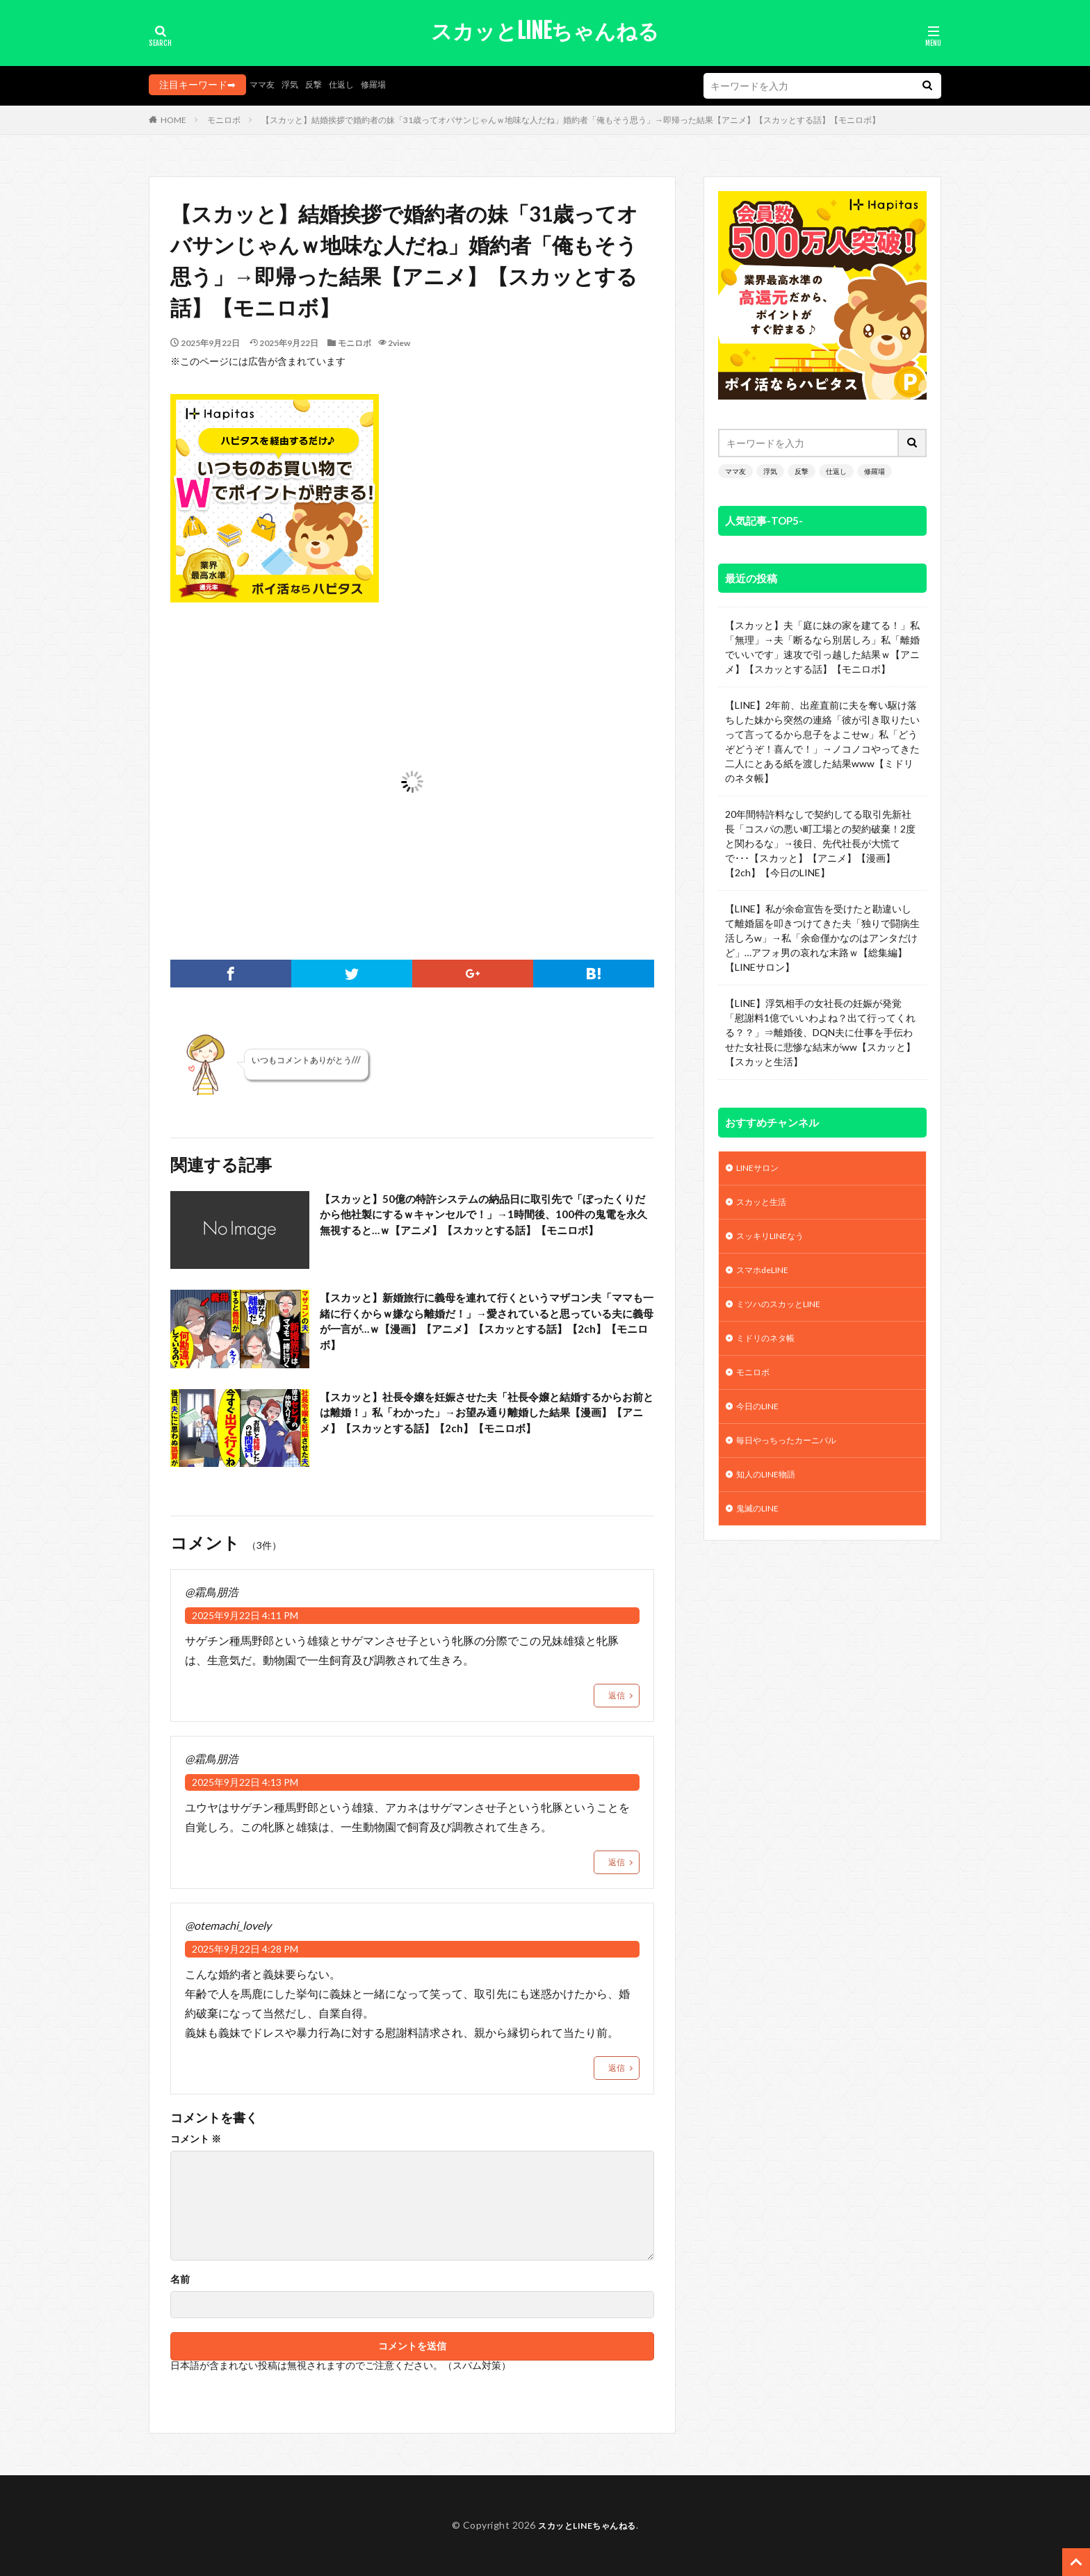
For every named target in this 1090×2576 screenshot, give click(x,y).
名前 (180, 2279)
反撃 (322, 84)
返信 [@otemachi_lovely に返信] (616, 2067)
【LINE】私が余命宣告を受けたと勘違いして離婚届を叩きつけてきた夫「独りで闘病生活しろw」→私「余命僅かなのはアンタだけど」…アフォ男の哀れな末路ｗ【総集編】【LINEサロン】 (822, 938)
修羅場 (389, 84)
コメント (195, 2139)
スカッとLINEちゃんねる (545, 31)
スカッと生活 (766, 1205)
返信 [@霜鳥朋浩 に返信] (616, 1695)
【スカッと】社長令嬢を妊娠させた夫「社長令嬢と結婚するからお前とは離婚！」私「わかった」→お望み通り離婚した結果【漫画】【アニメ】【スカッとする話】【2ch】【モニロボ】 (482, 1426)
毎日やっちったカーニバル (794, 1458)
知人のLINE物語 (771, 1494)
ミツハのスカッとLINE (786, 1314)
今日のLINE (761, 1422)
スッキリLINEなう (775, 1241)
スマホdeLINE (767, 1277)
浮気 (295, 84)
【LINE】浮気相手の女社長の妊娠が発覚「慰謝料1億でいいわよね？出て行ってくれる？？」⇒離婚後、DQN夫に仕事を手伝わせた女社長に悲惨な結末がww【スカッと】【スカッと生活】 (820, 1032)
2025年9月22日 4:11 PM (245, 1615)
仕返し (353, 84)
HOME (173, 120)
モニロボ (224, 120)
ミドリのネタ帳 (770, 1350)
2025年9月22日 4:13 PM (245, 1782)
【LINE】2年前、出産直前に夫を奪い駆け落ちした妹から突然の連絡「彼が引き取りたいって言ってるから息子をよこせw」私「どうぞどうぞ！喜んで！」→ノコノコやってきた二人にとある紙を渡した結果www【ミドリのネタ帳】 (822, 741)
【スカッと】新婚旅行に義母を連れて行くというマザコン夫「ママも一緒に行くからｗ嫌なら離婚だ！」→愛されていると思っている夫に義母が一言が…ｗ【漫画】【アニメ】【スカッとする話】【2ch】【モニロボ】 (482, 1327)
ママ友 (264, 84)
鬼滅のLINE (761, 1530)
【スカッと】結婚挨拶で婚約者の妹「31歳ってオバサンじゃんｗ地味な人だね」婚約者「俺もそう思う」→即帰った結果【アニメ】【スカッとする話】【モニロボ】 (570, 120)
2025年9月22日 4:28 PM (245, 1949)
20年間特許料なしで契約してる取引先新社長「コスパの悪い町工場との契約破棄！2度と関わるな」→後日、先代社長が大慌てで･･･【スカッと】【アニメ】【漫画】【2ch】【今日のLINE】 (820, 843)
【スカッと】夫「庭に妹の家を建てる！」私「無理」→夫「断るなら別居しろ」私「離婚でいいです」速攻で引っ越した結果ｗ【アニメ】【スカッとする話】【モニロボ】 (822, 647)
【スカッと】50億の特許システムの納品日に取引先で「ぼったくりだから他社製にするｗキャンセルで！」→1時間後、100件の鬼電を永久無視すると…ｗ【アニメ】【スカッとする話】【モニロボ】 (485, 1228)
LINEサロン (761, 1169)
